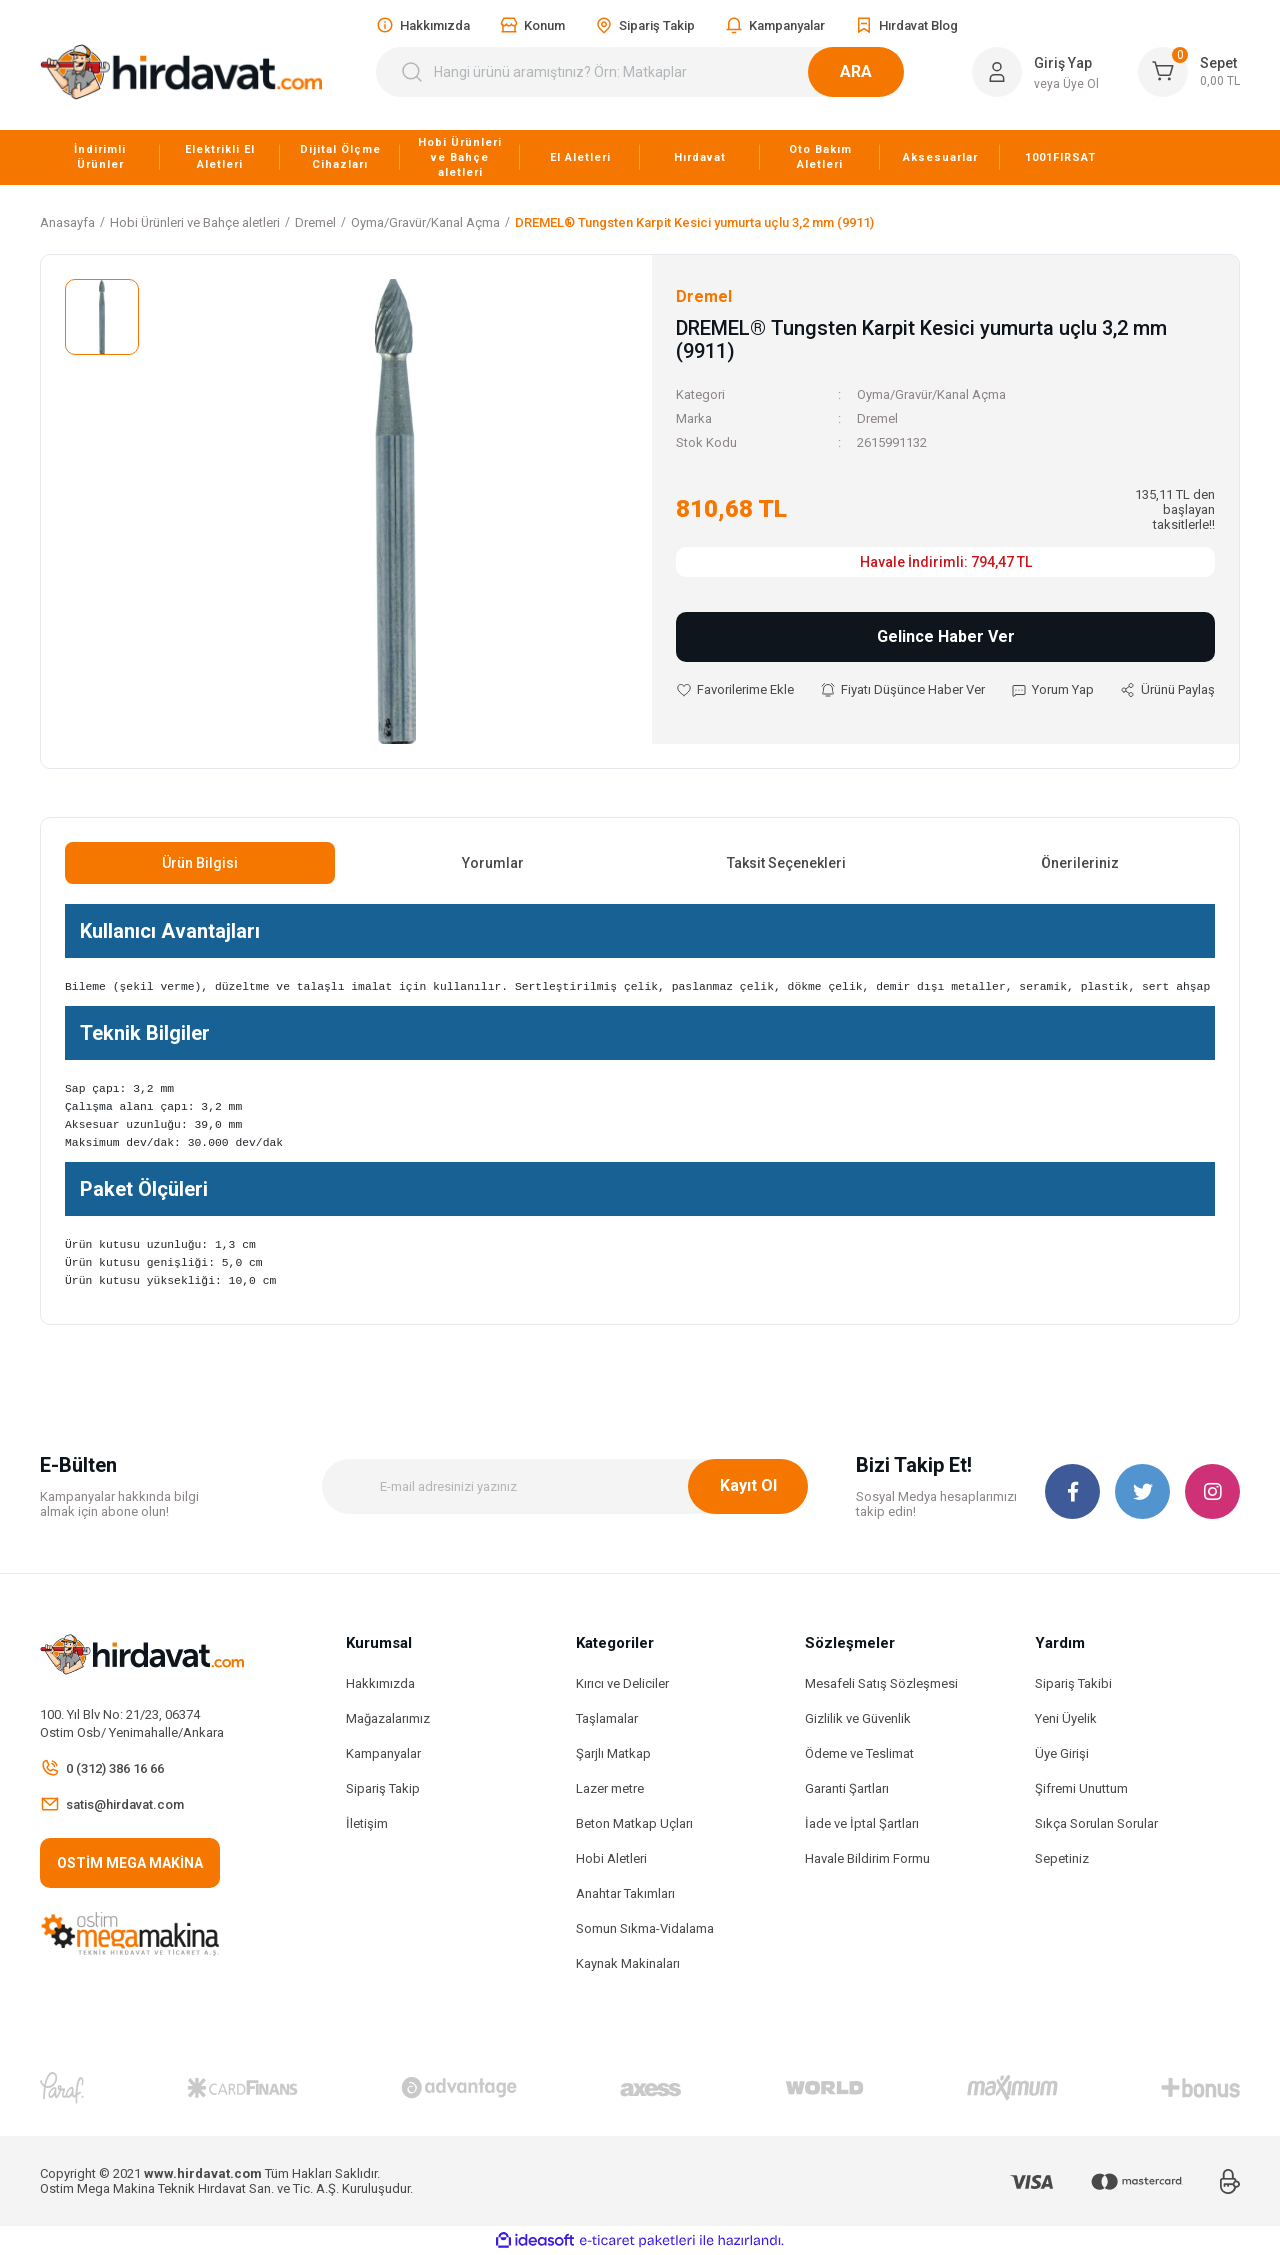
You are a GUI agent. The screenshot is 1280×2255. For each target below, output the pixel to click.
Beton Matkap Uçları (634, 1823)
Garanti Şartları (847, 1788)
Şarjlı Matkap (613, 1753)
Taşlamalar (607, 1718)
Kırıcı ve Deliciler (622, 1683)
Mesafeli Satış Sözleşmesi (881, 1683)
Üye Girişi (1062, 1753)
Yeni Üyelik (1066, 1718)
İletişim (367, 1823)
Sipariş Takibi (1073, 1683)
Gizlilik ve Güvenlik (858, 1718)
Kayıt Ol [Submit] (748, 1485)
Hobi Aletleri (611, 1858)
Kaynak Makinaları (628, 1963)
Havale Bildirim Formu (867, 1858)
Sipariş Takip (383, 1788)
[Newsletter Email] (565, 1486)
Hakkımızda (380, 1683)
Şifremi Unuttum (1081, 1788)
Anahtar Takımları (625, 1893)
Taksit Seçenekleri (786, 863)
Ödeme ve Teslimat (859, 1753)
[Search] (652, 72)
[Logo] (181, 72)
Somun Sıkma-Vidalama (645, 1928)
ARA (880, 71)
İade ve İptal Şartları (862, 1823)
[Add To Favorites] (735, 690)
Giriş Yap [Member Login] (1063, 63)
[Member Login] (997, 72)
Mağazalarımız (388, 1718)
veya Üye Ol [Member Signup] (1066, 84)
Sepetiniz (1062, 1858)
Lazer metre (610, 1788)
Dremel (877, 418)
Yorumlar (493, 863)
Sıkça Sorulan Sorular (1096, 1823)
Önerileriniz (1080, 863)
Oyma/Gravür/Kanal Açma (931, 394)
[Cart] (1189, 72)
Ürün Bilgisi (200, 863)
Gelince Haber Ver (946, 636)
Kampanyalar (383, 1753)
